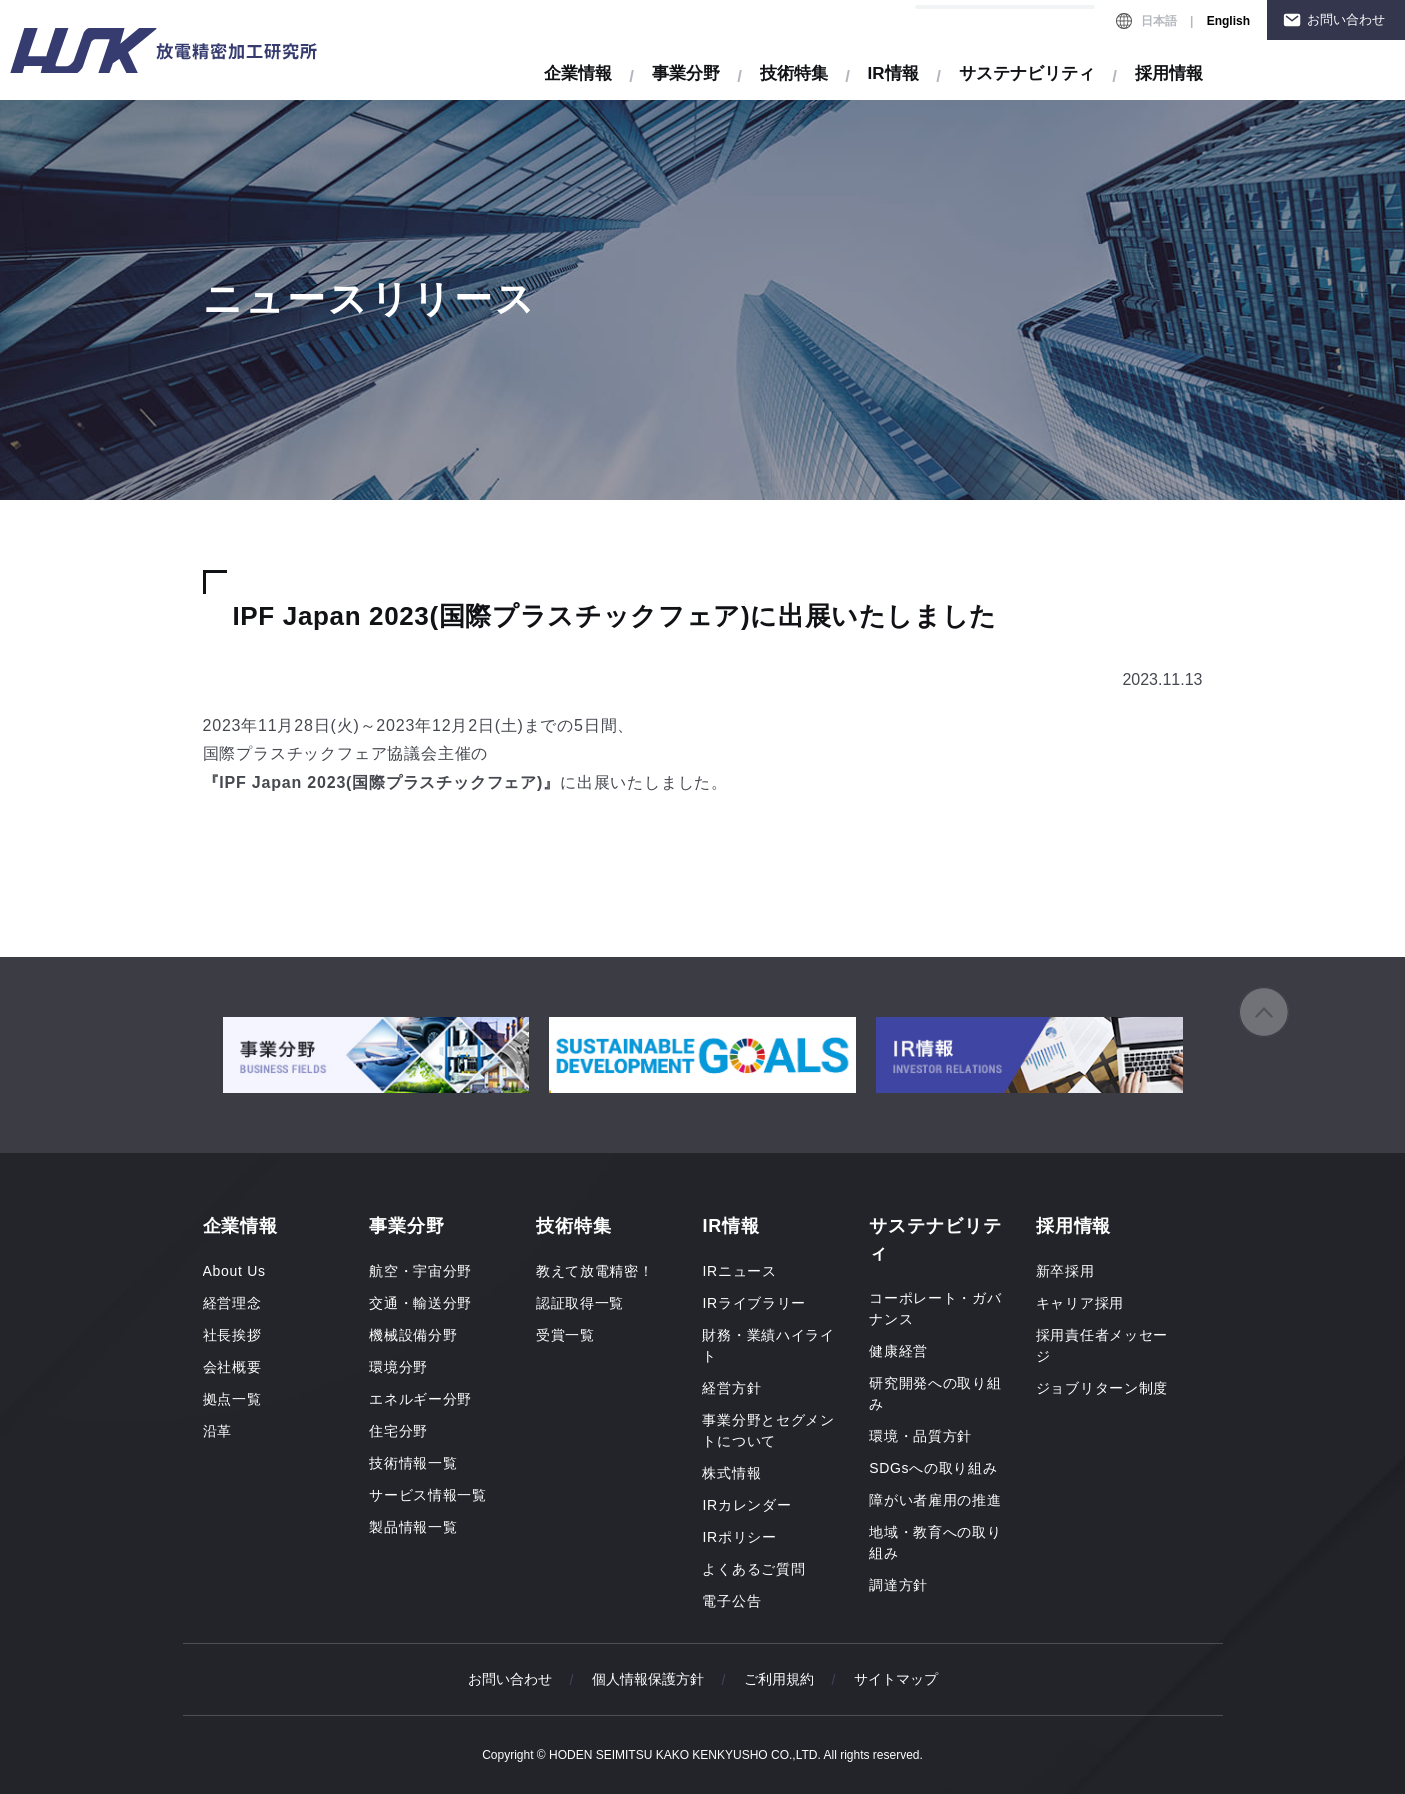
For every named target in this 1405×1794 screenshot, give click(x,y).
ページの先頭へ (1264, 1012)
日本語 (1159, 21)
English (1228, 21)
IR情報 (893, 73)
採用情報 (1169, 73)
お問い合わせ (1346, 19)
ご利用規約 (779, 1679)
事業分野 (686, 73)
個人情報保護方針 (648, 1679)
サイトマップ (896, 1679)
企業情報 (578, 73)
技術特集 (794, 73)
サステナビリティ (1027, 73)
